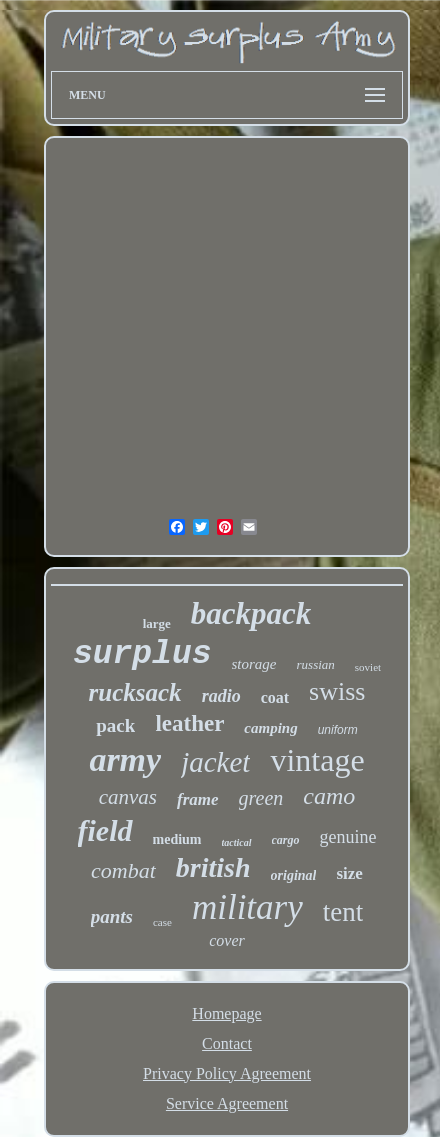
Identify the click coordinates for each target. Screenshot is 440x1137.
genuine (348, 837)
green (261, 798)
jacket (215, 762)
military (247, 907)
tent (343, 912)
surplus (142, 654)
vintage (317, 760)
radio (221, 696)
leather (189, 723)
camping (270, 728)
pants (112, 916)
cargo (286, 840)
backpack (251, 613)
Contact (227, 1043)
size (349, 873)
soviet (368, 667)
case (162, 922)
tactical (237, 842)
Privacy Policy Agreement (227, 1073)
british (213, 867)
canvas (128, 797)
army (125, 759)
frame (198, 799)
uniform (338, 730)
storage (254, 664)
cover (227, 940)
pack (115, 725)
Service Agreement (227, 1103)
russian (316, 664)
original (294, 875)
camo (329, 796)
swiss (337, 691)
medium (177, 839)
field (105, 830)
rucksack (135, 692)
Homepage (226, 1013)
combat (123, 870)
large (157, 623)
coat (275, 697)
